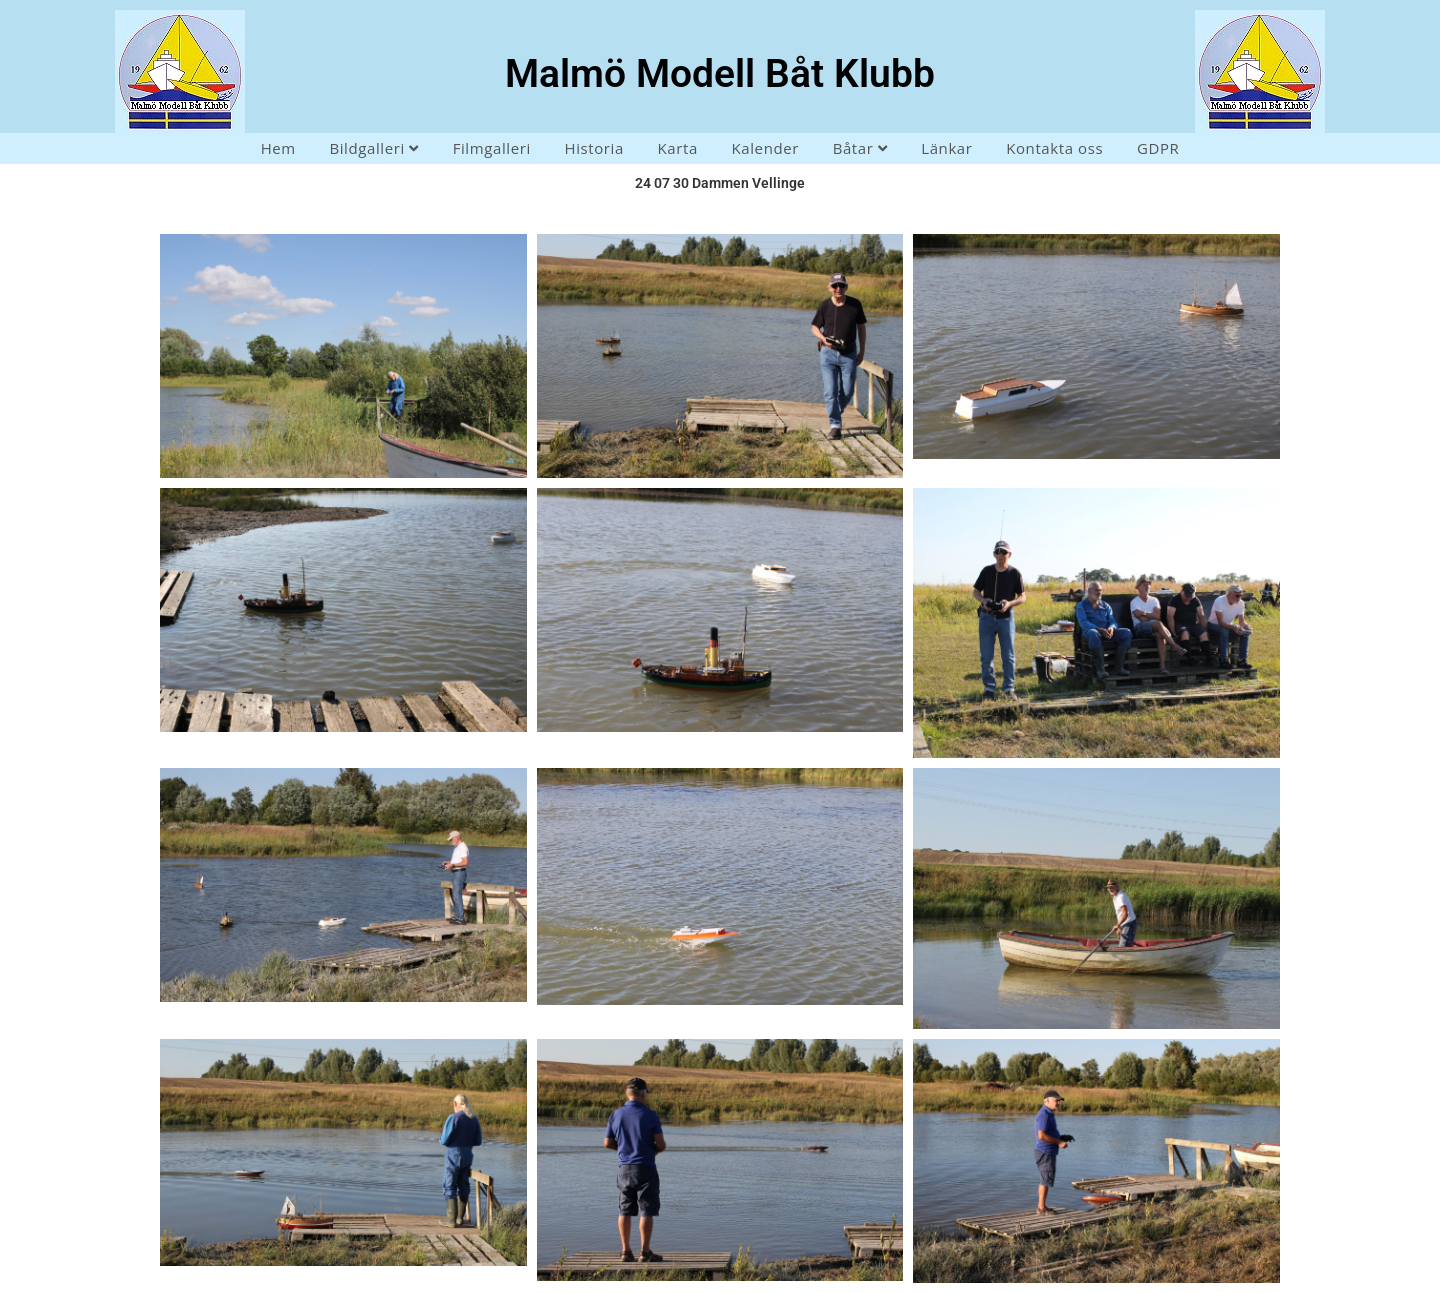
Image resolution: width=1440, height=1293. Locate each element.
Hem (278, 148)
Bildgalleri (374, 148)
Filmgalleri (492, 148)
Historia (593, 148)
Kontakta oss (1054, 148)
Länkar (946, 148)
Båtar (860, 148)
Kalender (765, 148)
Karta (678, 148)
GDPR (1158, 148)
